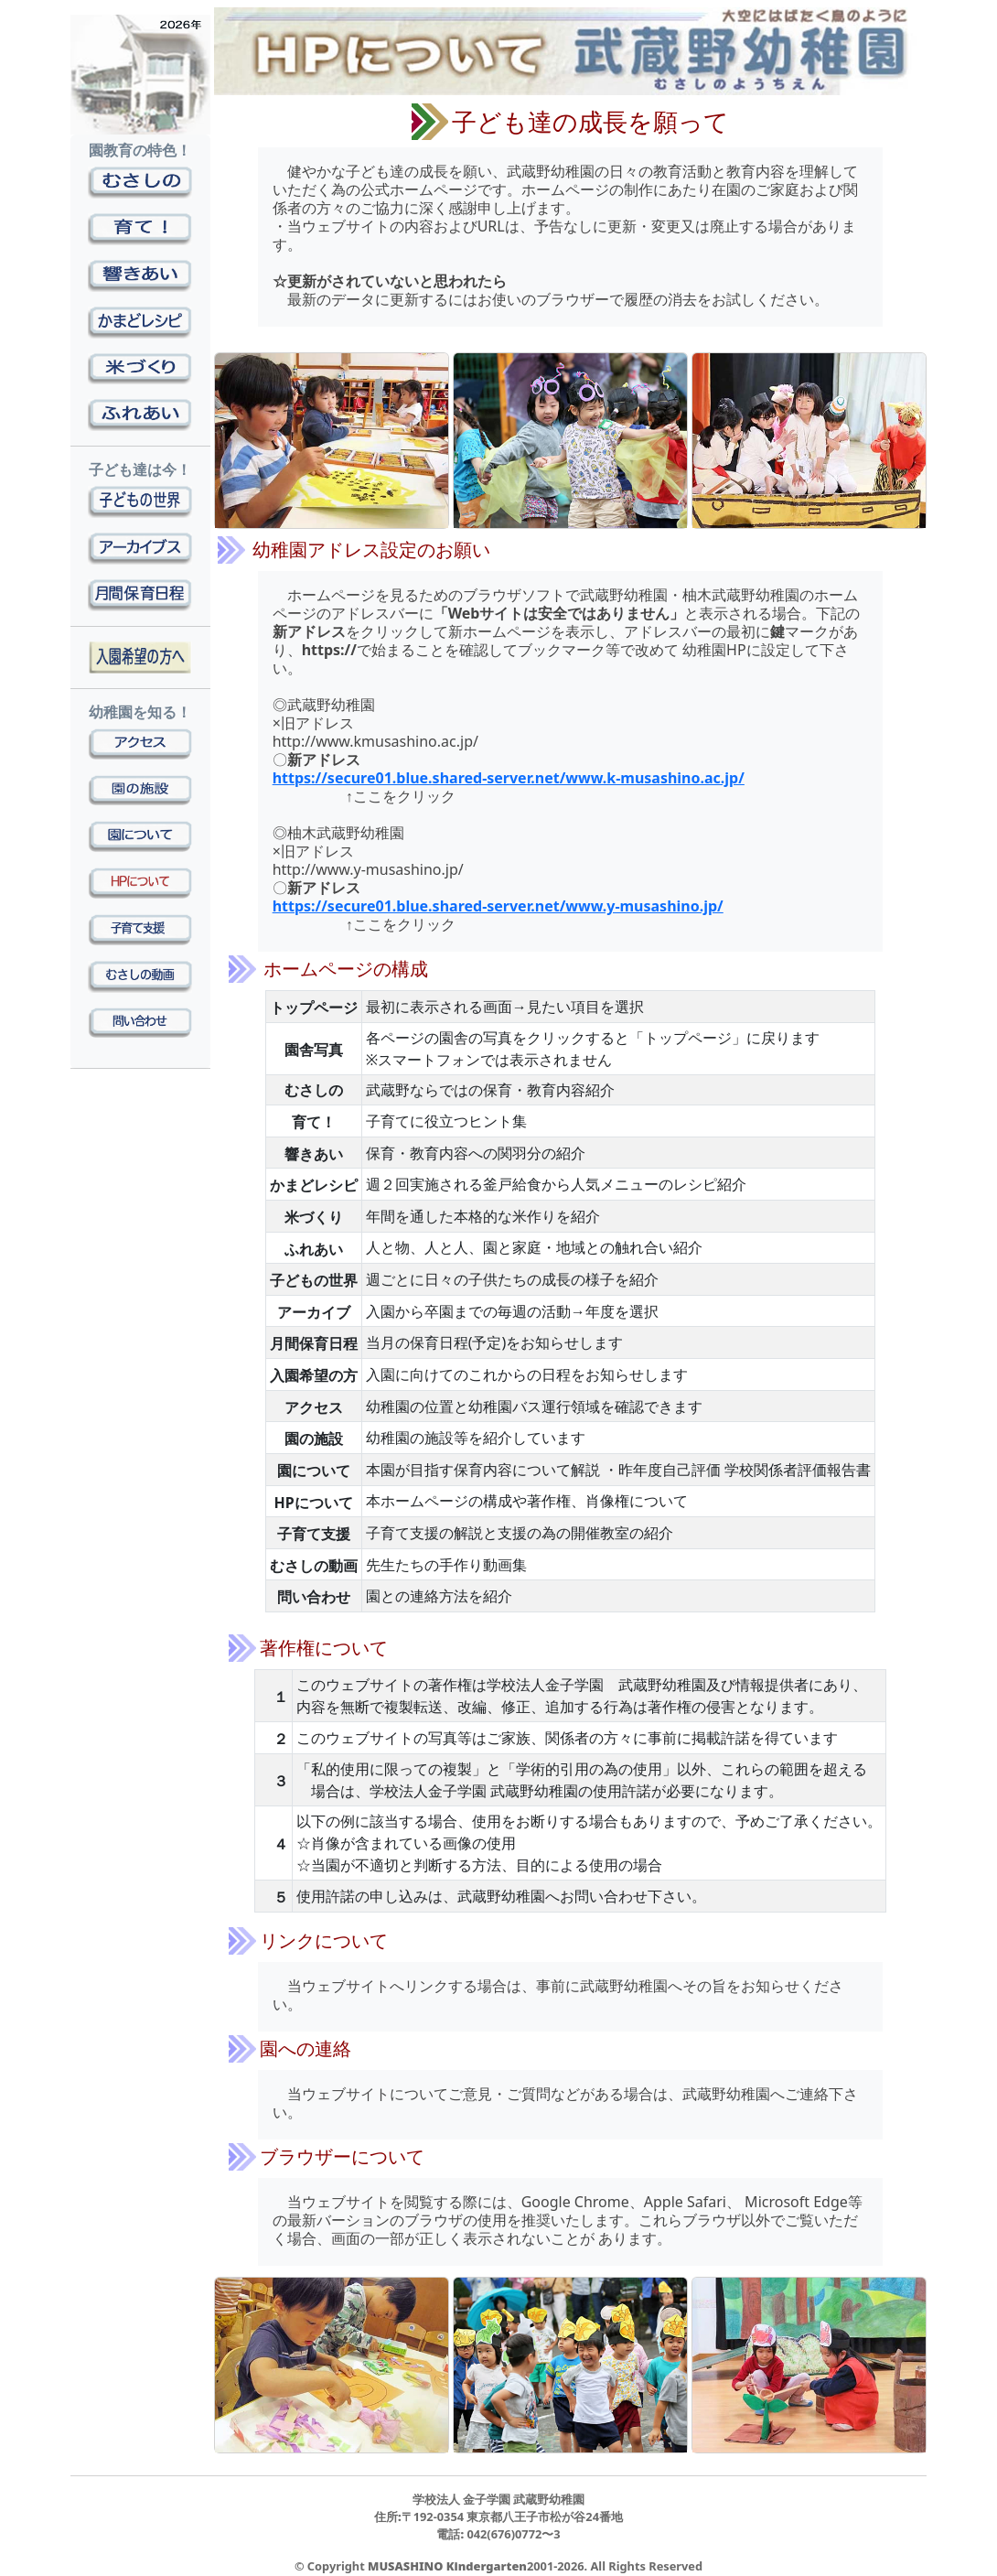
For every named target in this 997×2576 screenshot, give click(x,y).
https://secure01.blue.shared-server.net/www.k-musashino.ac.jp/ (509, 778)
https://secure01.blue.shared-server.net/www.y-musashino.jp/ (498, 906)
